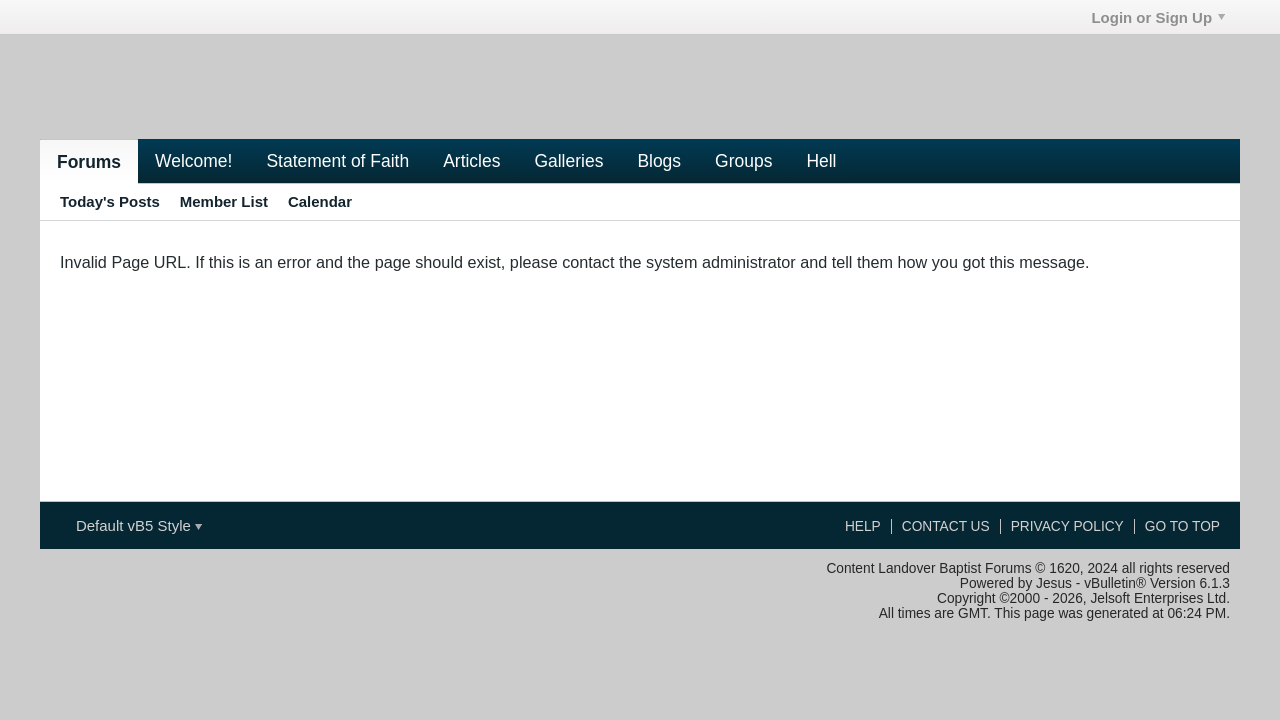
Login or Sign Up (1158, 17)
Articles (471, 161)
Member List (224, 201)
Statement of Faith (337, 161)
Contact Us (946, 526)
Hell (821, 161)
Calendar (320, 201)
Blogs (659, 161)
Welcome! (193, 161)
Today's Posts (110, 201)
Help (863, 526)
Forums (89, 162)
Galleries (568, 161)
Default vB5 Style (139, 525)
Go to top (1182, 526)
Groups (743, 161)
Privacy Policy (1067, 526)
